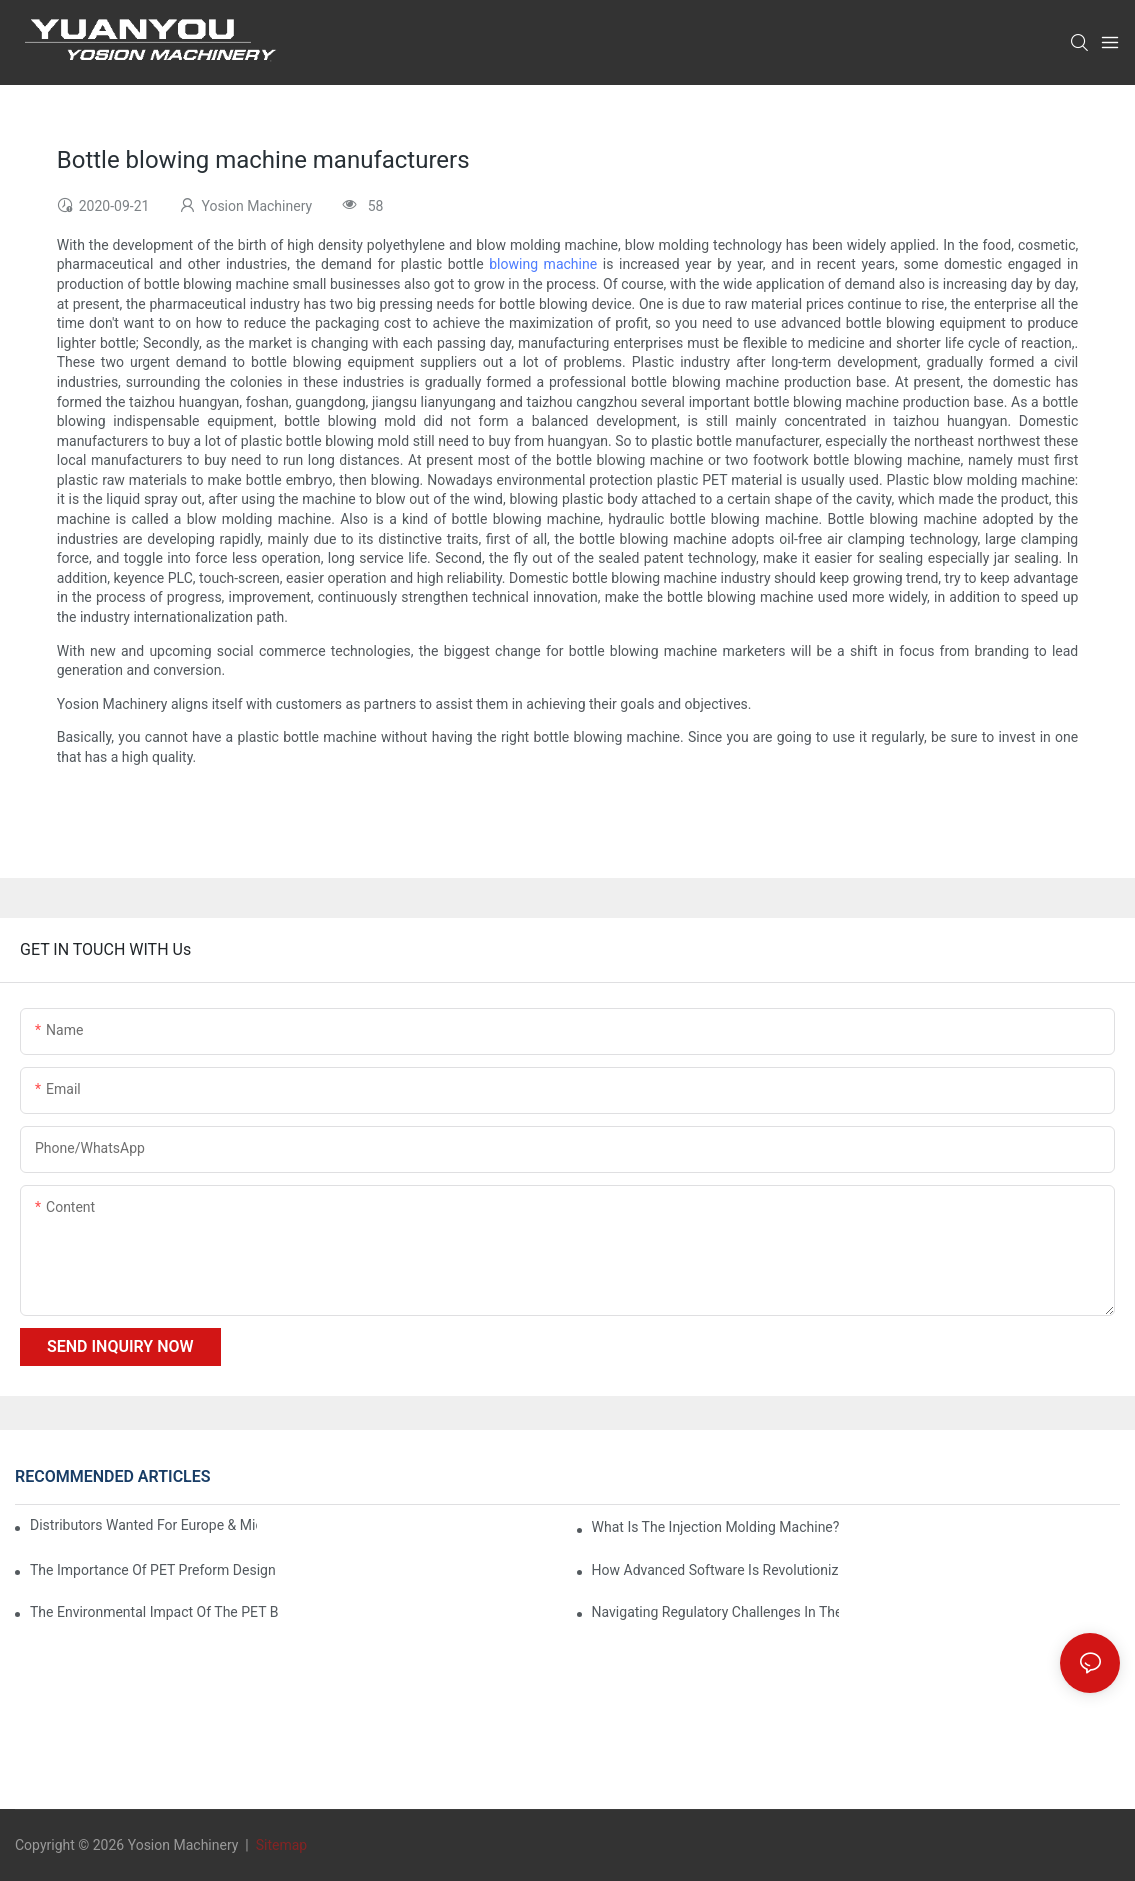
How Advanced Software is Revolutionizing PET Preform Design (716, 1570)
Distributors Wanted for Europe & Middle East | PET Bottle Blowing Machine (143, 1525)
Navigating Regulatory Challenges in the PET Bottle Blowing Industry (716, 1612)
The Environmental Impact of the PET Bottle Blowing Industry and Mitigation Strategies (154, 1612)
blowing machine (543, 264)
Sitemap (279, 1845)
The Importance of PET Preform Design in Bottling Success (154, 1570)
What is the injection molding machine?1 (716, 1527)
